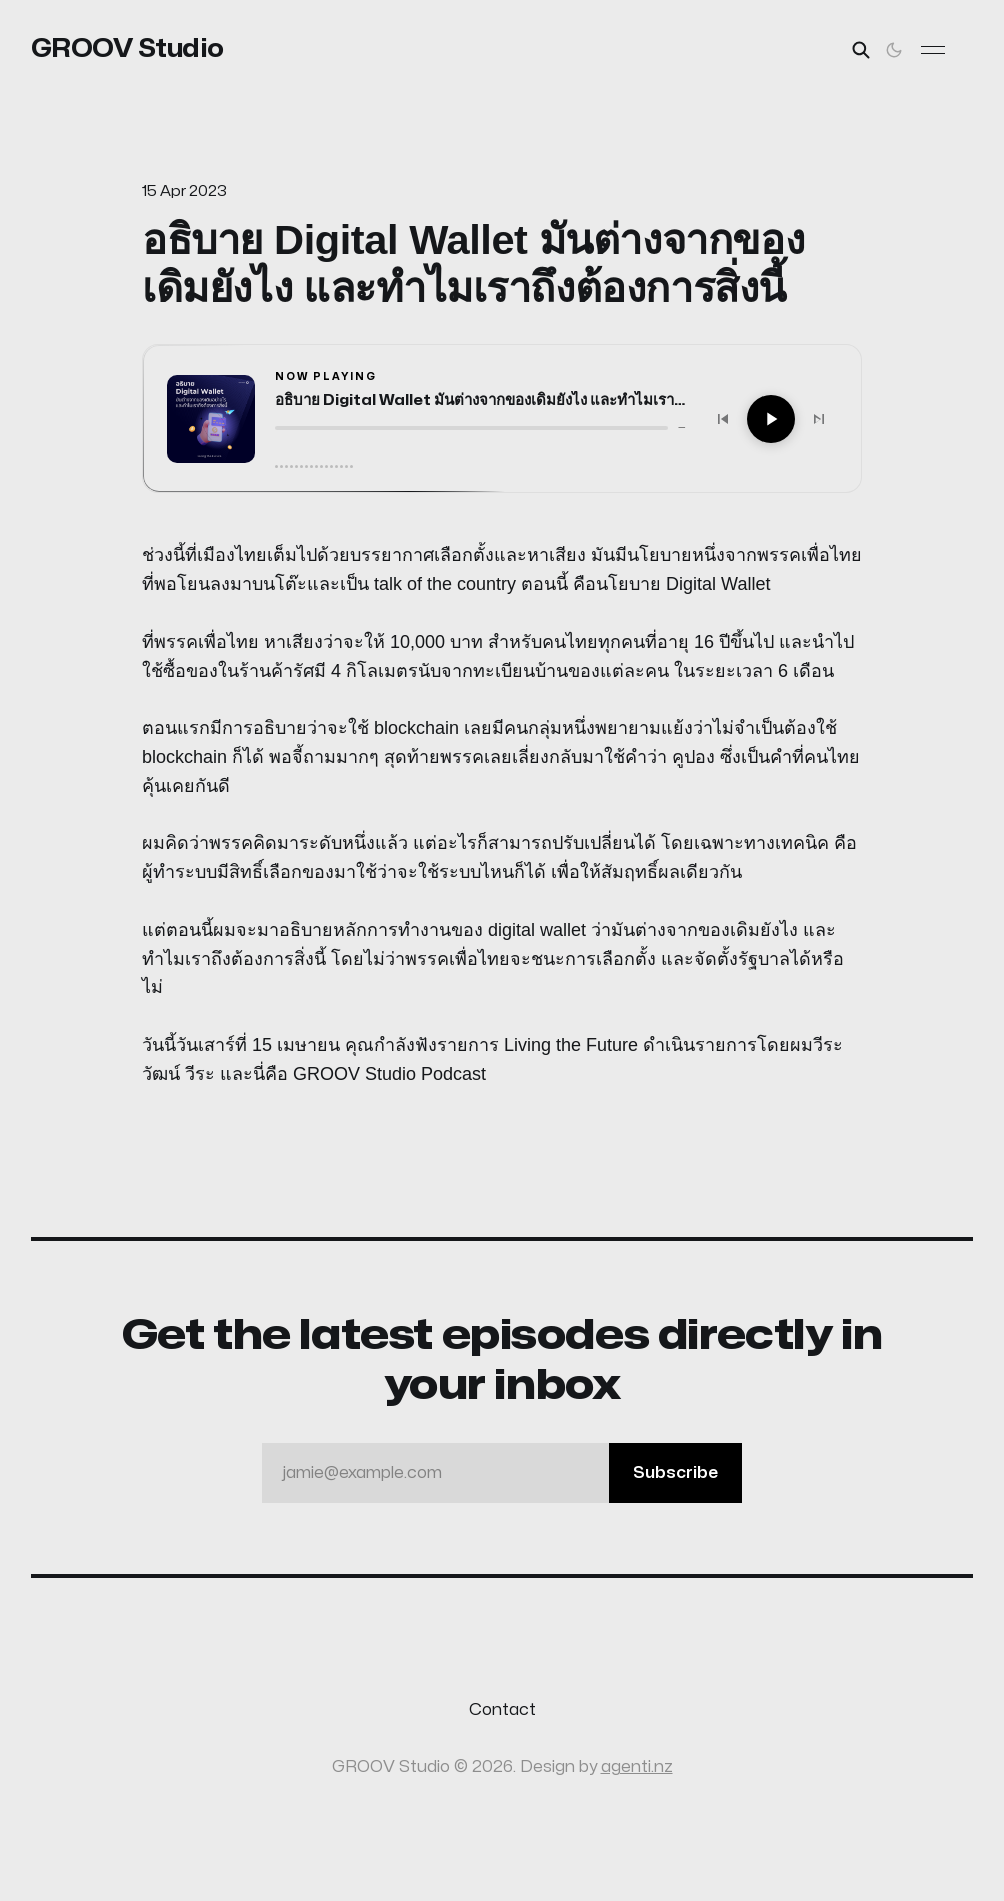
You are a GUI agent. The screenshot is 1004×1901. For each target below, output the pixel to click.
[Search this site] (861, 50)
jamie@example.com (512, 1473)
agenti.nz (637, 1767)
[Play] (771, 419)
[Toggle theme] (894, 50)
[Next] (819, 419)
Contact (502, 1710)
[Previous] (723, 419)
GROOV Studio (127, 48)
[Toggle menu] (933, 50)
